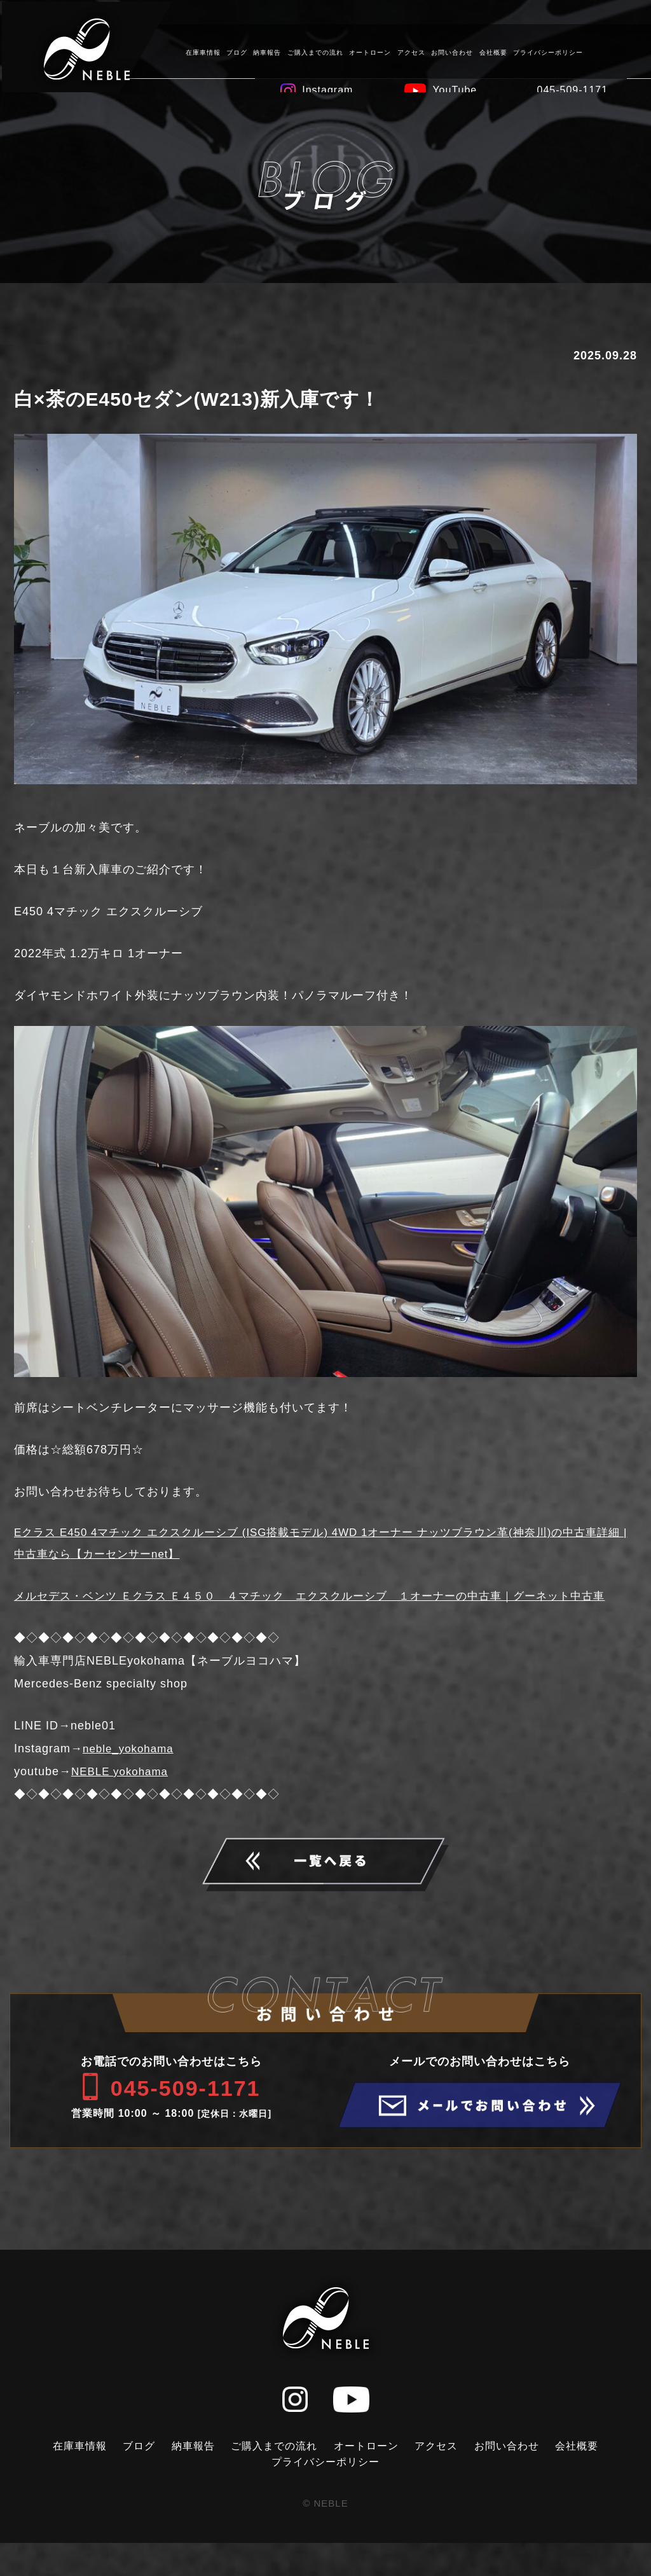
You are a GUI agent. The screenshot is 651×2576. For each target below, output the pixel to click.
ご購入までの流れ (313, 50)
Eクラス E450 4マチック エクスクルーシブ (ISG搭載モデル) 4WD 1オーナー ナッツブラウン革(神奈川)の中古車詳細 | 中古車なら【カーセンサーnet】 (322, 1545)
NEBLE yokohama (122, 1796)
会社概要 (491, 50)
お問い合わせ (450, 50)
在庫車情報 (201, 50)
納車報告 (266, 50)
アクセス (409, 50)
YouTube (453, 88)
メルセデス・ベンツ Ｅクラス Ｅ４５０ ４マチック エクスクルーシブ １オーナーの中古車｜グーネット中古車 (320, 1610)
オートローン (369, 50)
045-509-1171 (570, 88)
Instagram (325, 88)
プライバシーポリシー (546, 50)
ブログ (234, 50)
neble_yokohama (131, 1774)
